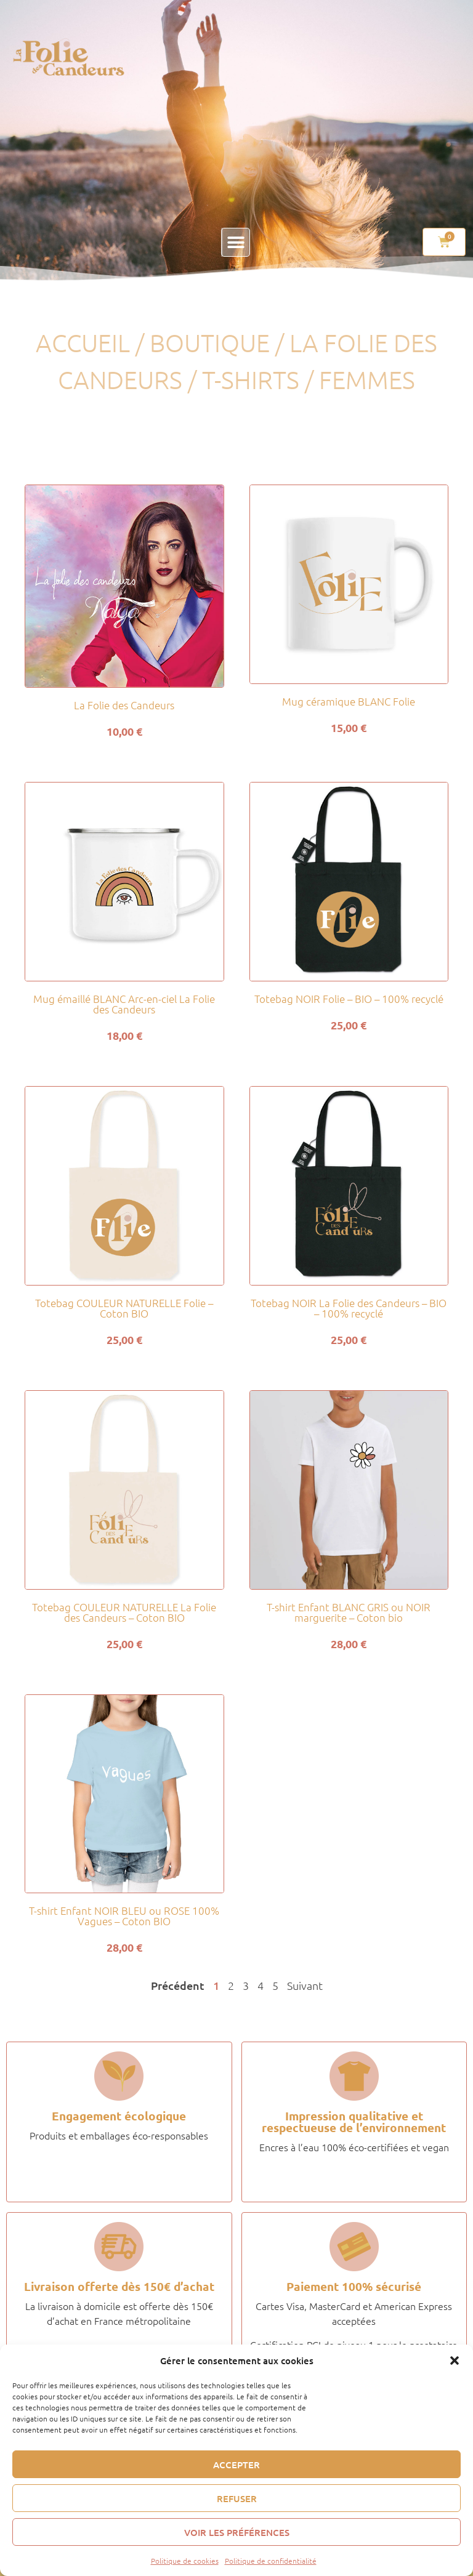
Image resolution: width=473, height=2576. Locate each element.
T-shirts (250, 380)
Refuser (237, 2498)
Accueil (83, 343)
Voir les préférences (236, 2532)
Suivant (305, 1985)
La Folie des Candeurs (124, 705)
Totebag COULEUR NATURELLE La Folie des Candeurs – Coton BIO (124, 1612)
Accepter (236, 2464)
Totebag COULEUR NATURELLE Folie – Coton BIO (124, 1308)
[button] (454, 2360)
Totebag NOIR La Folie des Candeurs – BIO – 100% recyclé (349, 1308)
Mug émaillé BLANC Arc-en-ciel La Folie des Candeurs (124, 1004)
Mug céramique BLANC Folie (348, 701)
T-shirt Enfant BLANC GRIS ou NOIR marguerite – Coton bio (349, 1612)
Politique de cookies (185, 2561)
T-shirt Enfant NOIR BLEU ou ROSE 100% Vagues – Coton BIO (124, 1916)
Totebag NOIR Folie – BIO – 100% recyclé (348, 998)
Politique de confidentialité (271, 2561)
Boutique (210, 343)
